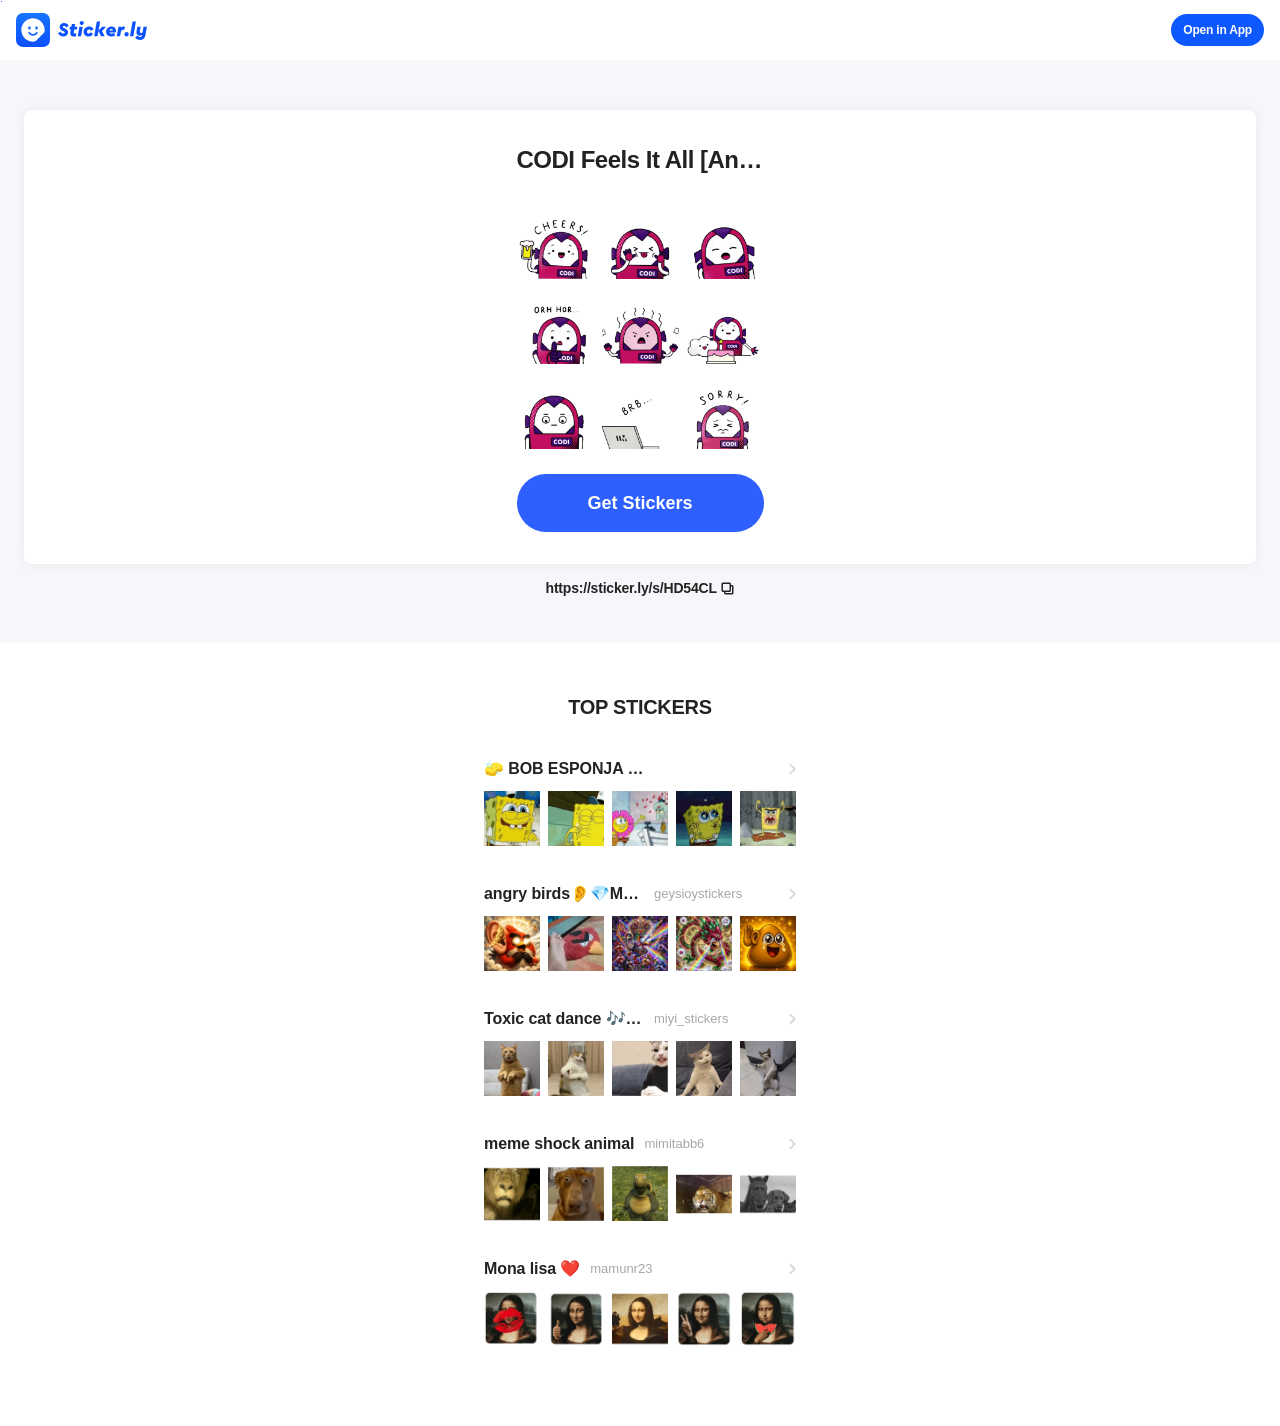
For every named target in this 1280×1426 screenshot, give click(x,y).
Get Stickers (639, 503)
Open (1217, 30)
